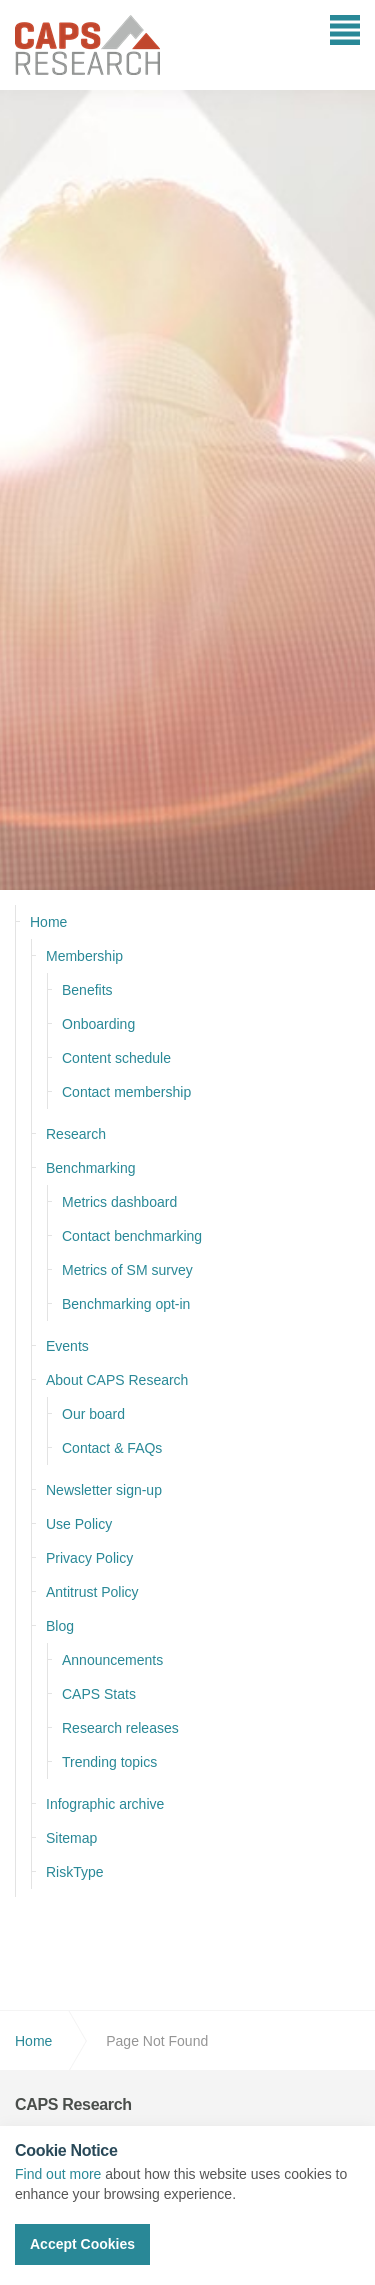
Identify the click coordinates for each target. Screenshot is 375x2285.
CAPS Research (87, 45)
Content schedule (116, 1058)
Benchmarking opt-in (126, 1304)
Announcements (112, 1660)
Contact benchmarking (132, 1236)
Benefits (87, 990)
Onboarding (98, 1024)
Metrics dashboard (119, 1202)
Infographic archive (105, 1804)
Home (48, 922)
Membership (84, 956)
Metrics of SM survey (127, 1270)
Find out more (58, 2174)
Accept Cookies (82, 2244)
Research (76, 1134)
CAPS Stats (99, 1694)
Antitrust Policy (92, 1592)
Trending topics (109, 1762)
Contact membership (126, 1092)
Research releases (120, 1728)
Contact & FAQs (112, 1448)
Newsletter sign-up (104, 1490)
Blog (60, 1626)
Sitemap (71, 1838)
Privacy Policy (89, 1558)
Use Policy (79, 1524)
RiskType (75, 1872)
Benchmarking (91, 1168)
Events (67, 1346)
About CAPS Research (117, 1380)
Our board (93, 1414)
